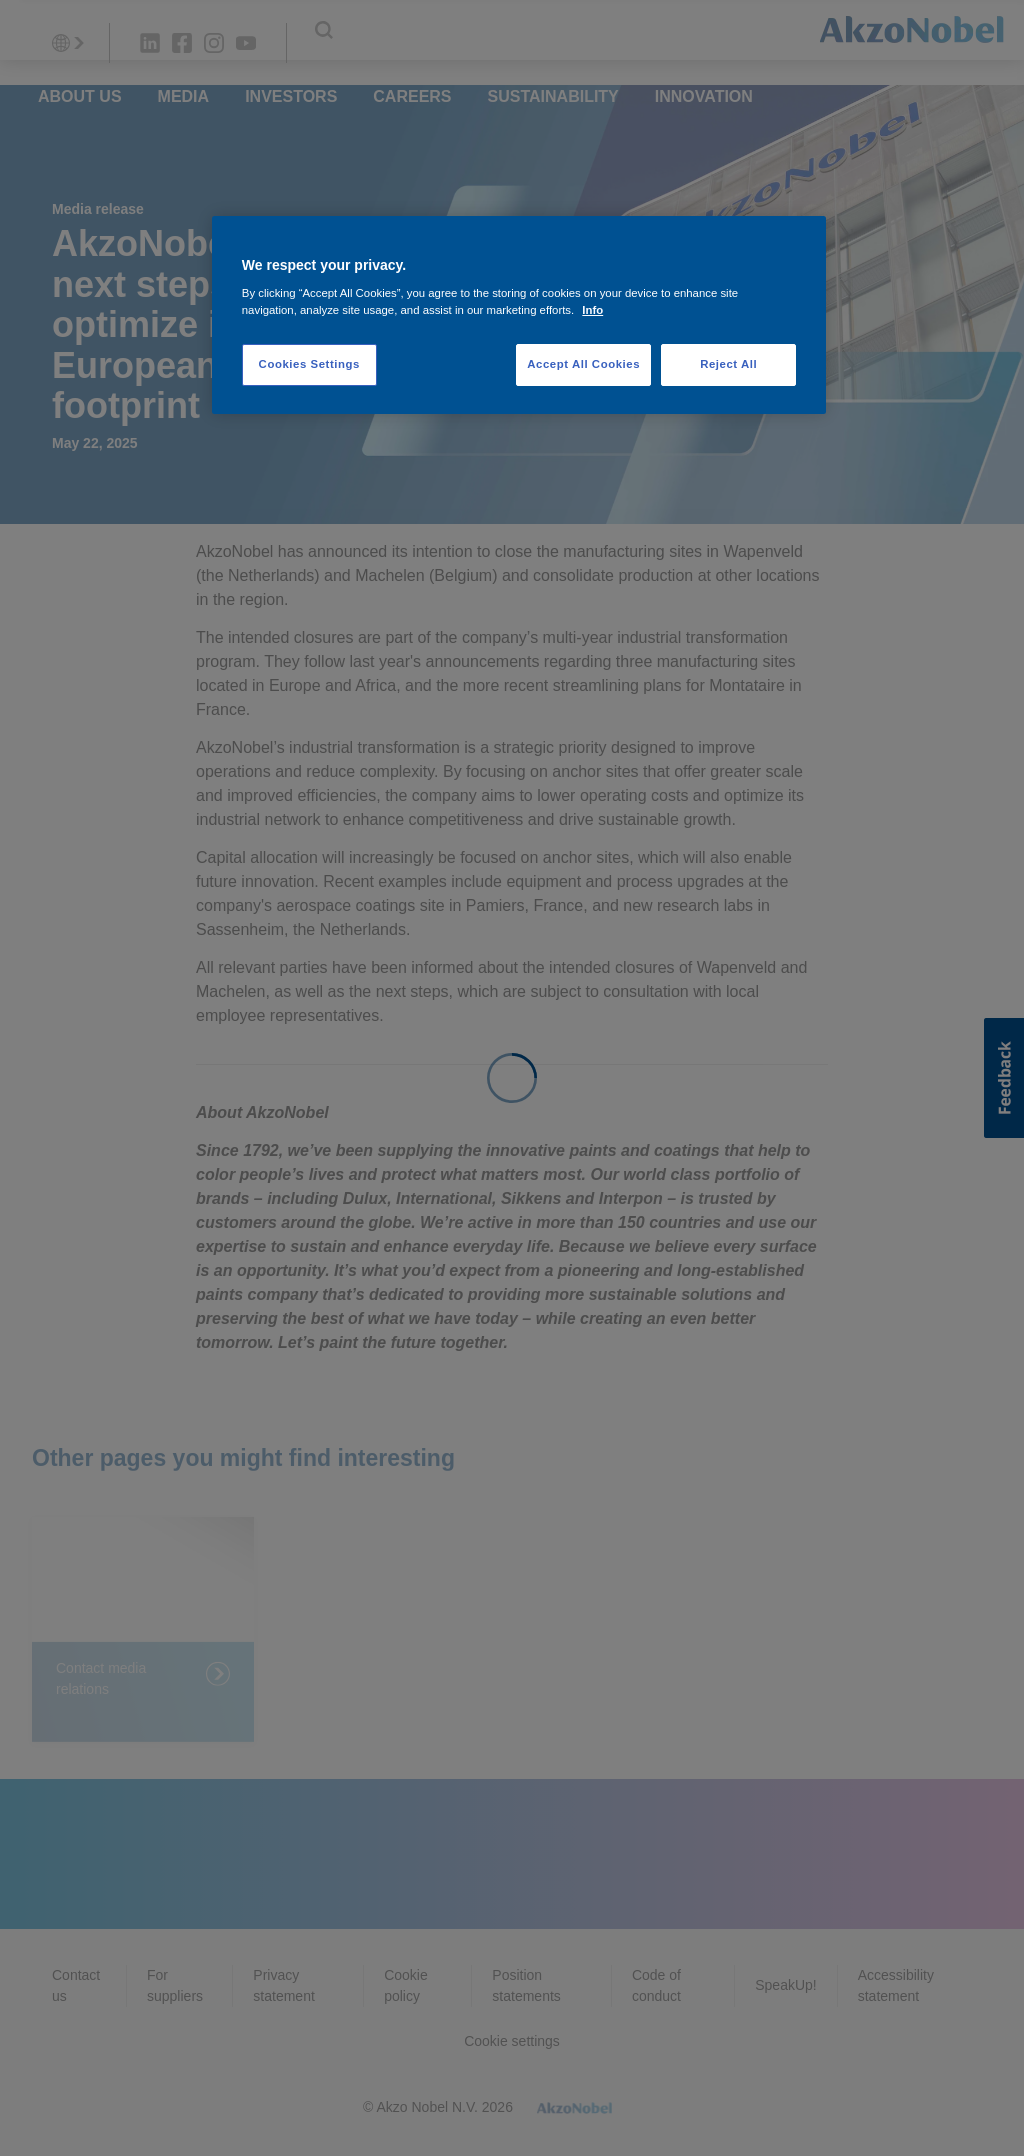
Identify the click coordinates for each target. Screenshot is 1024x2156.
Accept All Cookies (583, 364)
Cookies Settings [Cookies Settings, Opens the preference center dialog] (309, 364)
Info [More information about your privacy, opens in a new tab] (592, 310)
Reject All (728, 364)
